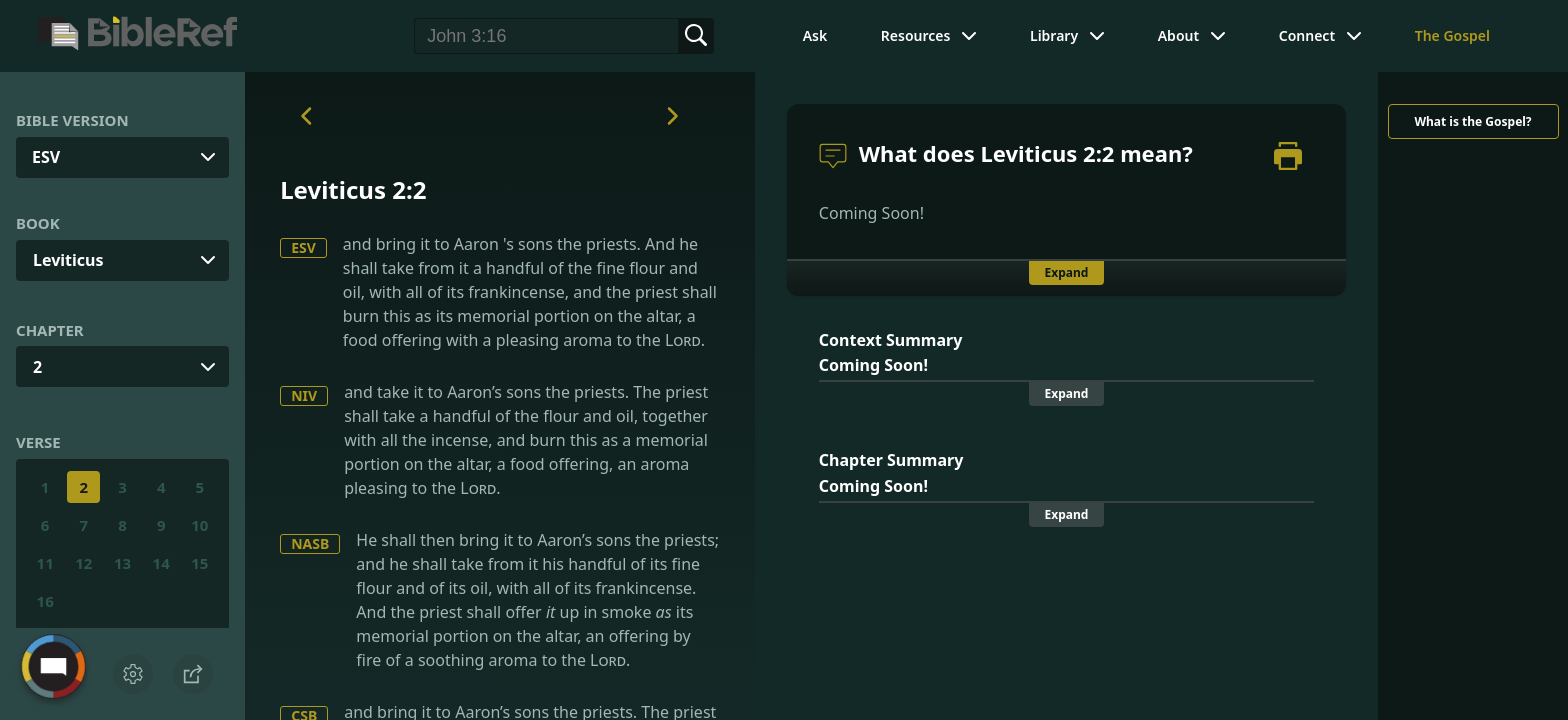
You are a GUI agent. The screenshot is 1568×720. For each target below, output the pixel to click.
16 (45, 601)
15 (199, 563)
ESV (303, 247)
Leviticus (68, 260)
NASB (310, 543)
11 (45, 563)
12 (83, 563)
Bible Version (72, 120)
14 (161, 563)
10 (199, 525)
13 (122, 563)
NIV (304, 395)
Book (38, 223)
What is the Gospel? (1472, 121)
